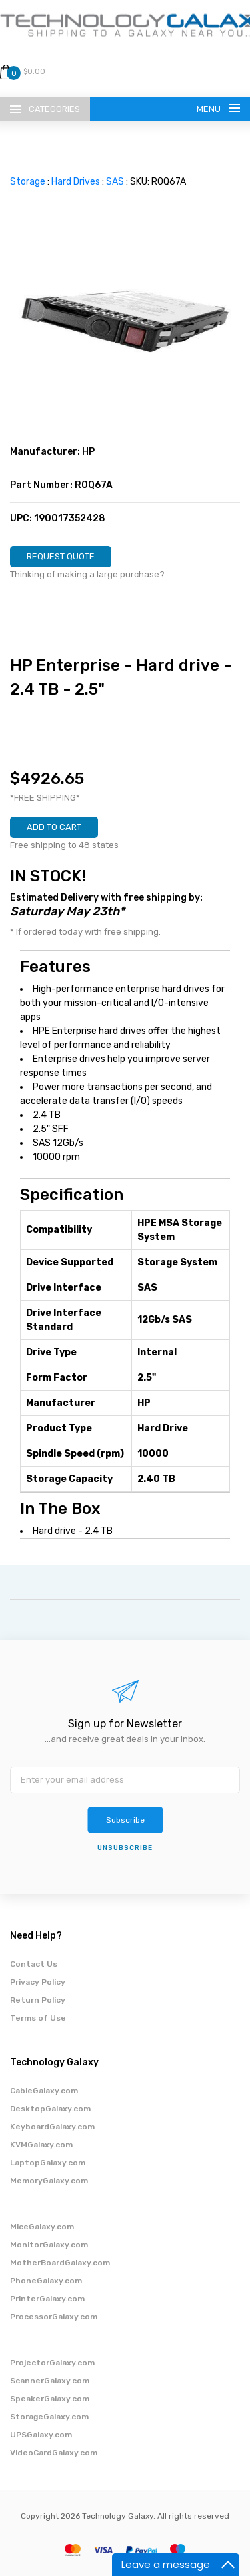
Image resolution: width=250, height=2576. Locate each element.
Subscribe (125, 1820)
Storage (27, 181)
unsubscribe (125, 1848)
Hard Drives (75, 181)
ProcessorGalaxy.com (53, 2316)
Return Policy (37, 2000)
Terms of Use (38, 2018)
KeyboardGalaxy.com (52, 2126)
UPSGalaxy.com (41, 2434)
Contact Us (33, 1964)
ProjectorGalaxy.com (52, 2362)
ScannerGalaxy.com (49, 2380)
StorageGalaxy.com (49, 2416)
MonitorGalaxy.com (49, 2244)
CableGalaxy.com (44, 2090)
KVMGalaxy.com (41, 2144)
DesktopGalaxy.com (50, 2108)
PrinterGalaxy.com (47, 2298)
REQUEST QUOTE (61, 556)
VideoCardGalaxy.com (53, 2452)
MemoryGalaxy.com (49, 2180)
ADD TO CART (54, 827)
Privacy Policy (37, 1982)
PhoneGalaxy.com (46, 2280)
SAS (115, 181)
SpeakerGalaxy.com (49, 2398)
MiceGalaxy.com (42, 2226)
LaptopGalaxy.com (47, 2162)
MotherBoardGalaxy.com (60, 2262)
